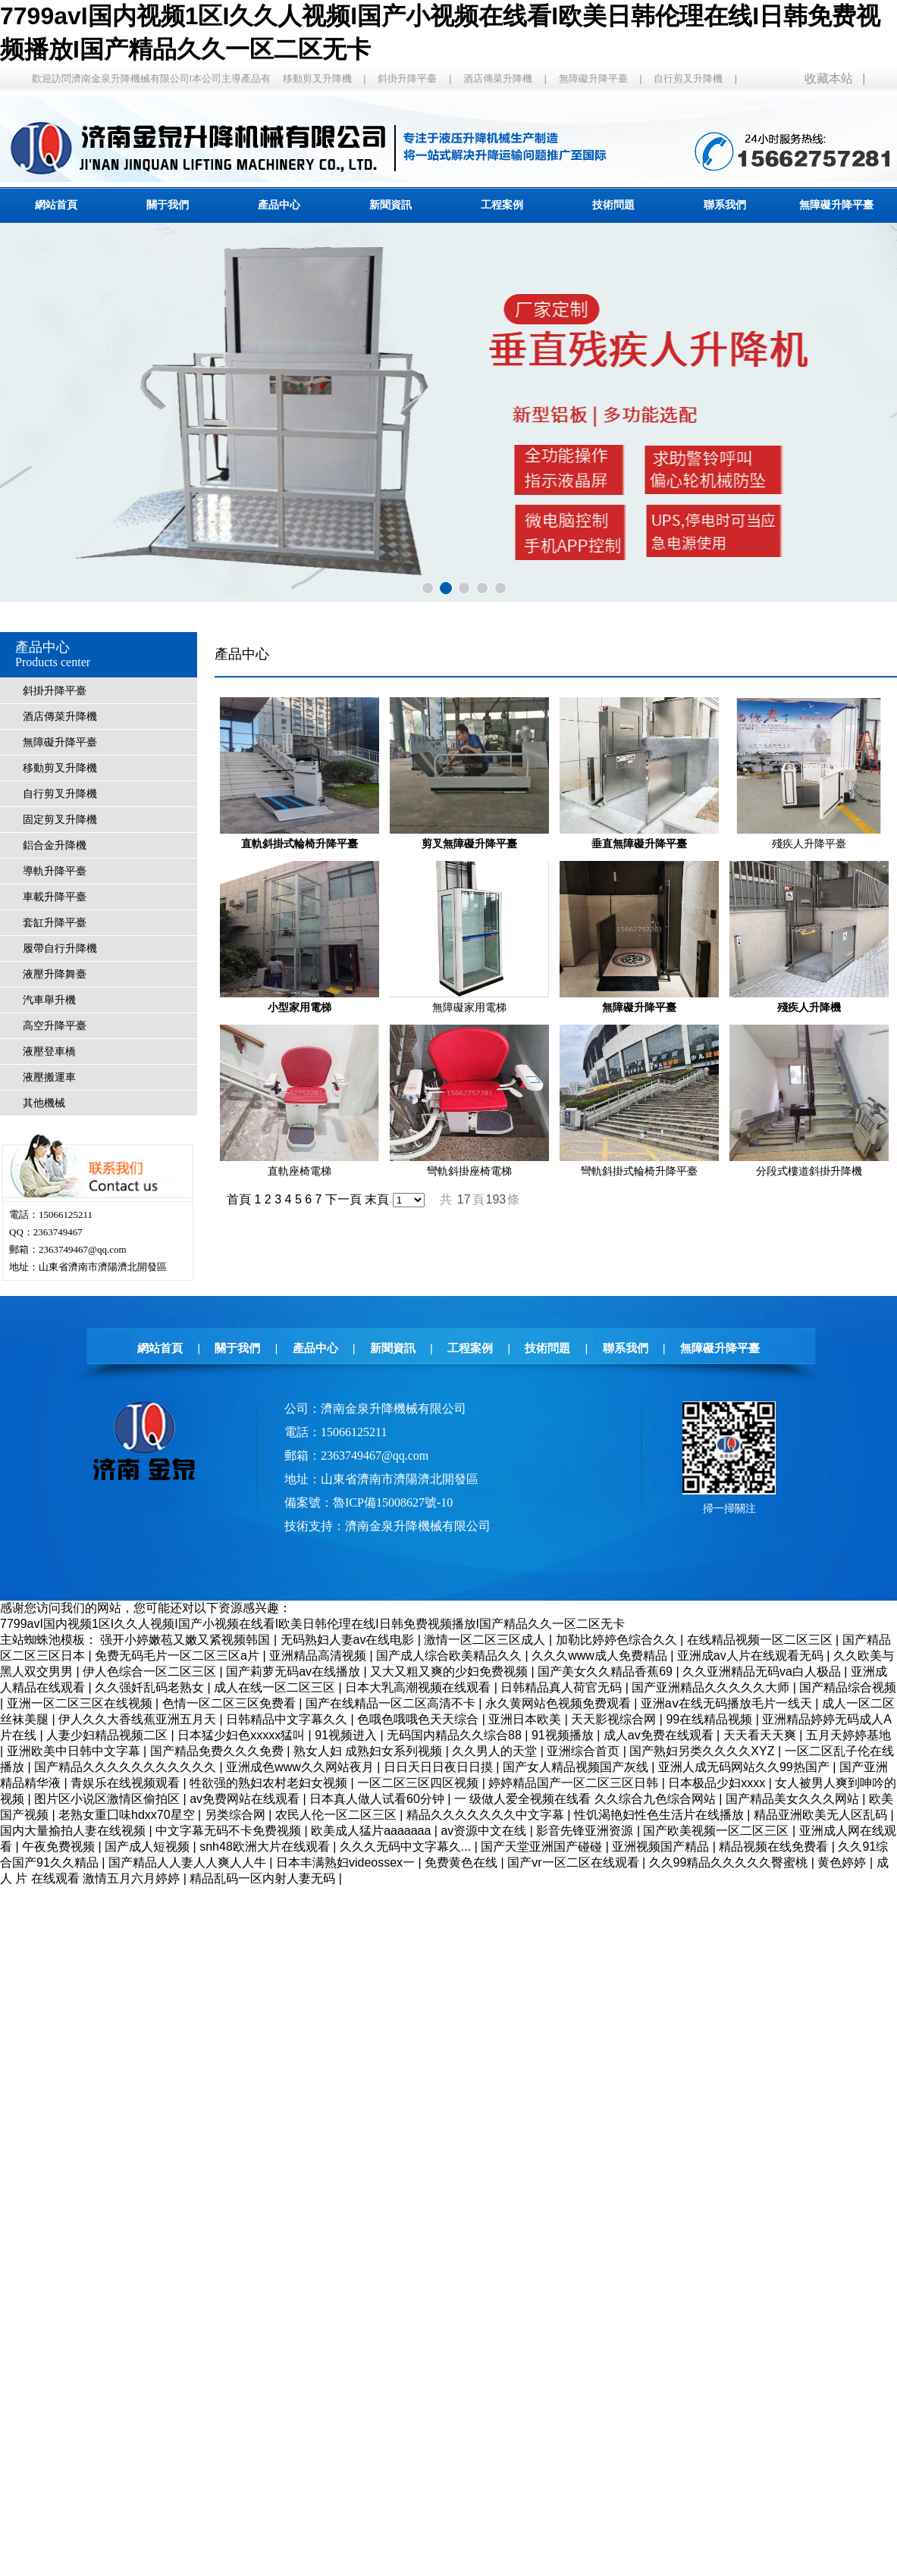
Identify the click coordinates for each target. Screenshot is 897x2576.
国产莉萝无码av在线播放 (294, 1671)
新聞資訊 (390, 205)
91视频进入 (347, 1735)
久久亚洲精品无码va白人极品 (763, 1671)
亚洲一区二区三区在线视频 (81, 1703)
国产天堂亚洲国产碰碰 (543, 1846)
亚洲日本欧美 (526, 1719)
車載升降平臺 (54, 897)
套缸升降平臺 (54, 922)
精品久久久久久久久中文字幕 (486, 1814)
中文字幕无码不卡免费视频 (229, 1830)
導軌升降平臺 (54, 871)
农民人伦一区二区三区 (337, 1814)
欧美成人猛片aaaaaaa (372, 1830)
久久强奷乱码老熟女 (151, 1687)
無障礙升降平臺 (593, 78)
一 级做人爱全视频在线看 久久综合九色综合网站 (586, 1798)
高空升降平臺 (54, 1025)
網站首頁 (56, 205)
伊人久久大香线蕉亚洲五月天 (138, 1719)
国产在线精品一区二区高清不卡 (392, 1703)
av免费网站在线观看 (246, 1798)
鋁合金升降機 (54, 845)
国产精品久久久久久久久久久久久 (126, 1767)
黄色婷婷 (843, 1862)
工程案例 (502, 205)
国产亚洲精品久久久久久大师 (712, 1687)
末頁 (377, 1199)
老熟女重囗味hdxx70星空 (128, 1814)
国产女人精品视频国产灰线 (577, 1767)
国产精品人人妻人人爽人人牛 (188, 1862)
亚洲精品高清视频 (319, 1655)
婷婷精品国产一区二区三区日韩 (574, 1782)
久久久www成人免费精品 (601, 1655)
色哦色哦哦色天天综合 (419, 1719)
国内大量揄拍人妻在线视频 (74, 1830)
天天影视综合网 (615, 1719)
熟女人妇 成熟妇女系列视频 (369, 1751)
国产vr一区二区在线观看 (574, 1862)
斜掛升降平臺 (407, 78)
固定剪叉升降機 (60, 819)
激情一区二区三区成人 (486, 1639)
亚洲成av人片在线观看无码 (751, 1655)
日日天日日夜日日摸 (440, 1767)
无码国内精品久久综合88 (456, 1735)
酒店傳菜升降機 (497, 78)
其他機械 (44, 1103)
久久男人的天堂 (496, 1751)
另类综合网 (236, 1814)
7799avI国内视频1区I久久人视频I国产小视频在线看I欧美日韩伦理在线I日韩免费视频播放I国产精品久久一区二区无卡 (312, 1623)
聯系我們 (725, 205)
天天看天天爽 (761, 1735)
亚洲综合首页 (585, 1751)
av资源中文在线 (485, 1830)
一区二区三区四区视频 (419, 1782)
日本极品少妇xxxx (718, 1782)
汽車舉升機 (49, 1000)
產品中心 (279, 205)
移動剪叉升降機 (317, 78)
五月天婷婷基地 (848, 1735)
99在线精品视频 (710, 1719)
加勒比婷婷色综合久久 (618, 1639)
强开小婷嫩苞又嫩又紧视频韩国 (186, 1639)
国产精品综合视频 (847, 1687)
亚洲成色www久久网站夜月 (301, 1767)
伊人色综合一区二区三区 (151, 1671)
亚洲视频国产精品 (662, 1846)
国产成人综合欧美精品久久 (450, 1655)
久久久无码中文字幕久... (407, 1846)
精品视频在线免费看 (775, 1846)
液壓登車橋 (49, 1051)
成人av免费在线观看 (660, 1735)
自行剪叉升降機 (688, 78)
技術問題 (613, 205)
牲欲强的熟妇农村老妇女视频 (270, 1782)
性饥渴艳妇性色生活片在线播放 (660, 1814)
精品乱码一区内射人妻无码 (264, 1878)
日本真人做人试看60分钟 (378, 1798)
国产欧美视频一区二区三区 (717, 1830)
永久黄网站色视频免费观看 (559, 1703)
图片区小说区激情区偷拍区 (108, 1798)
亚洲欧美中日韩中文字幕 (75, 1751)
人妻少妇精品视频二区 (108, 1735)
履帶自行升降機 (60, 948)
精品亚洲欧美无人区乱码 (822, 1814)
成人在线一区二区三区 (276, 1687)
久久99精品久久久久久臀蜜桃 (730, 1862)
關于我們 (167, 205)
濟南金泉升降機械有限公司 (418, 1526)
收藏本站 (828, 78)
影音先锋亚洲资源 (586, 1830)
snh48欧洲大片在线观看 (266, 1846)
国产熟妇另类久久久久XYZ (703, 1751)
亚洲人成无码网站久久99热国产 (745, 1767)
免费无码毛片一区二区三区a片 (178, 1655)
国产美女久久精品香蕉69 (607, 1671)
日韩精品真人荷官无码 (562, 1687)
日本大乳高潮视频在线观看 (419, 1687)
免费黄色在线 (462, 1862)
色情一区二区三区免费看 (230, 1703)
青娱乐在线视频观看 (127, 1782)
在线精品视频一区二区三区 (761, 1639)
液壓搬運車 (49, 1077)
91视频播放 (564, 1735)
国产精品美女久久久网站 (794, 1798)
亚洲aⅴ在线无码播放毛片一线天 (728, 1703)
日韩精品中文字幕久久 (288, 1719)
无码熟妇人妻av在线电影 (349, 1639)
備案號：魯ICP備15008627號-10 (368, 1502)
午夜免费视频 (60, 1846)
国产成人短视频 (149, 1846)
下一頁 (343, 1199)
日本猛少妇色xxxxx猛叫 (242, 1735)
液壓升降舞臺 (54, 974)
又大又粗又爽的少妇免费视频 (450, 1671)
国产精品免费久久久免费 (218, 1751)
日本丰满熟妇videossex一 (347, 1862)
